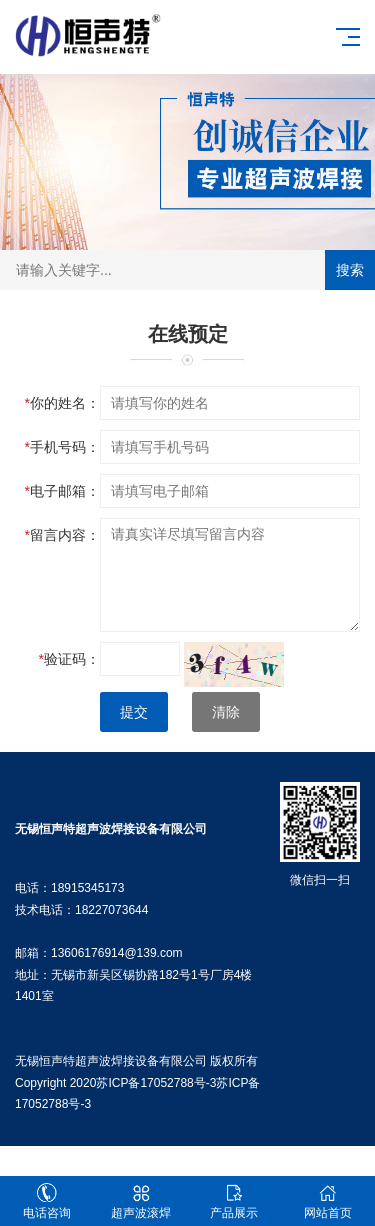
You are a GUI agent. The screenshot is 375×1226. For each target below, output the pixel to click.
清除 (226, 712)
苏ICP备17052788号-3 (156, 1083)
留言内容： (62, 535)
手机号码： (62, 447)
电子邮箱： (62, 491)
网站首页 (328, 1201)
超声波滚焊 (141, 1201)
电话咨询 (47, 1201)
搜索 (350, 270)
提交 (134, 712)
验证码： (69, 659)
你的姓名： (62, 403)
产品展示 (235, 1201)
